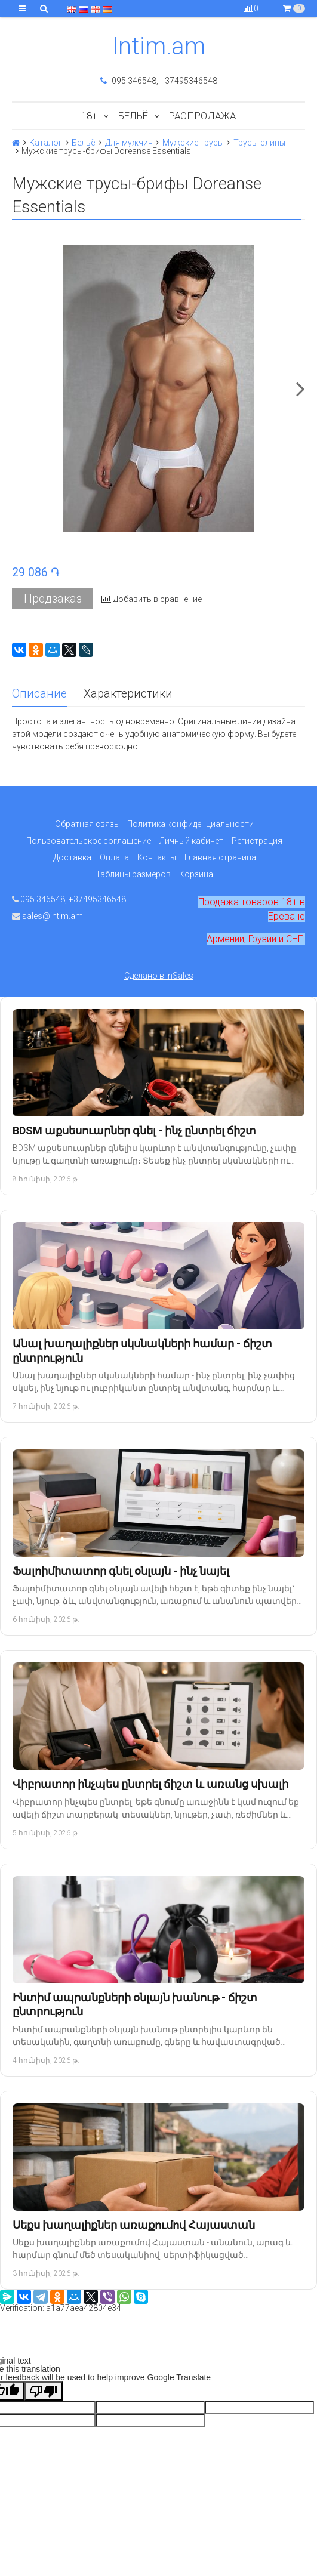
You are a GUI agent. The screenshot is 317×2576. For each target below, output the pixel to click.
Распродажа (202, 116)
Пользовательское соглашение (88, 841)
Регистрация (257, 841)
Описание (39, 694)
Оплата (114, 857)
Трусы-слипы (259, 142)
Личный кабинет (191, 841)
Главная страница (220, 857)
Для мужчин (129, 142)
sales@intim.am (47, 916)
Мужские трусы (193, 142)
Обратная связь (87, 824)
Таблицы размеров (133, 874)
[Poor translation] (43, 2391)
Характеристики (128, 694)
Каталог (45, 142)
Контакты (156, 857)
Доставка (72, 857)
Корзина (196, 874)
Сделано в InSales (158, 975)
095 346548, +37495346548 (158, 80)
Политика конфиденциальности (190, 824)
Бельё (133, 116)
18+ (89, 116)
